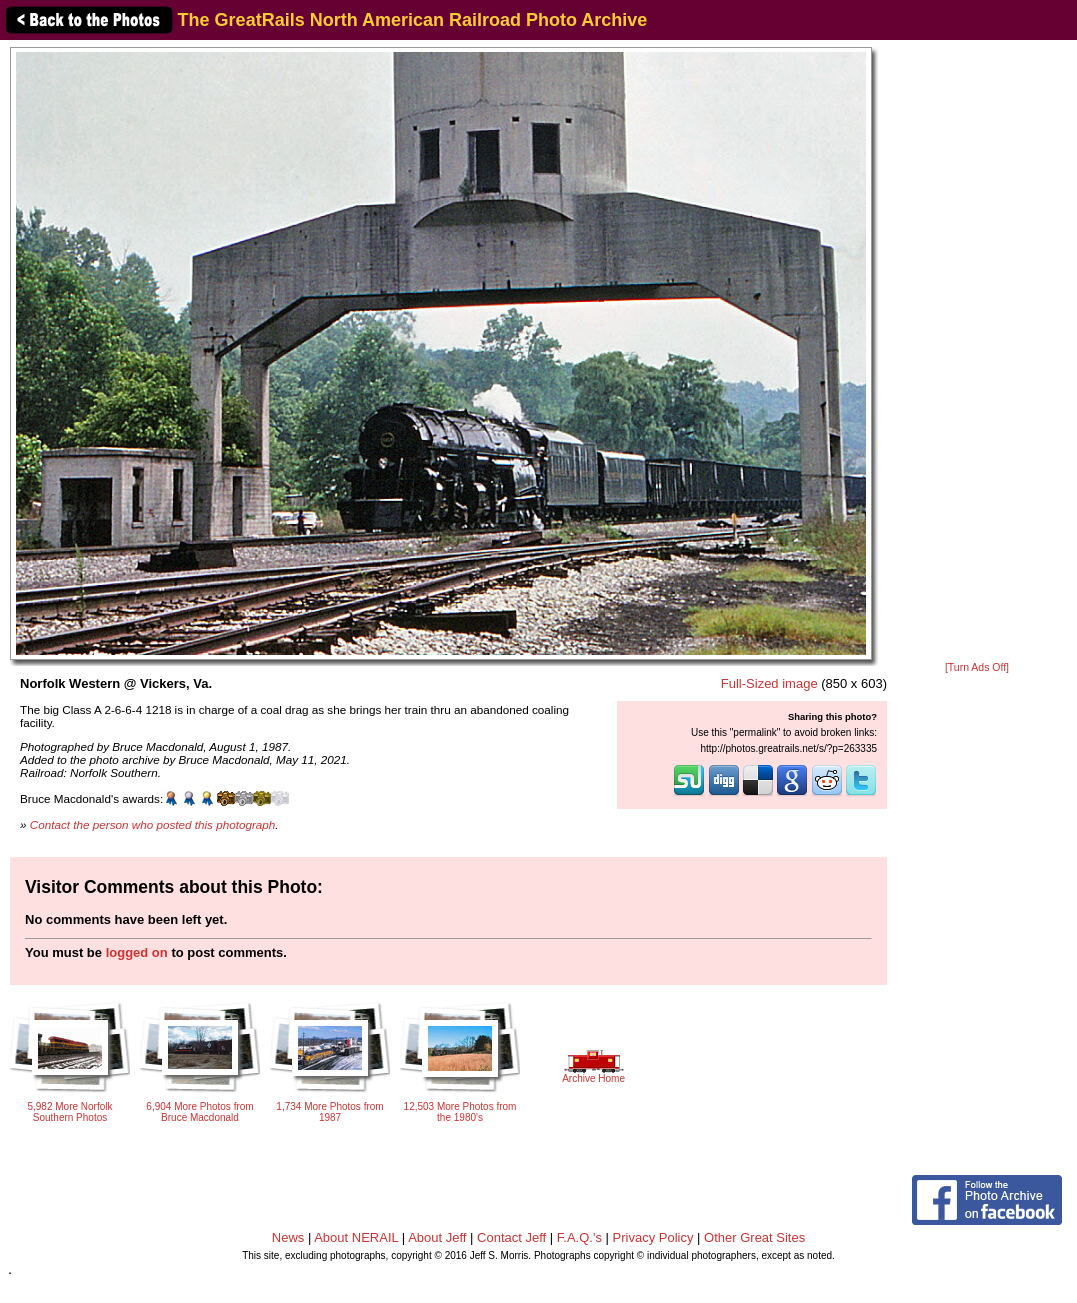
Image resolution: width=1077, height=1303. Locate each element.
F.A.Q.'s (579, 1237)
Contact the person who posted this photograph (153, 824)
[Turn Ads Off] (977, 667)
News (288, 1237)
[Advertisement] (977, 352)
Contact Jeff (511, 1237)
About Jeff (437, 1237)
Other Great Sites (754, 1237)
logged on (137, 952)
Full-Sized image (769, 683)
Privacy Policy (653, 1237)
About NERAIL (356, 1237)
